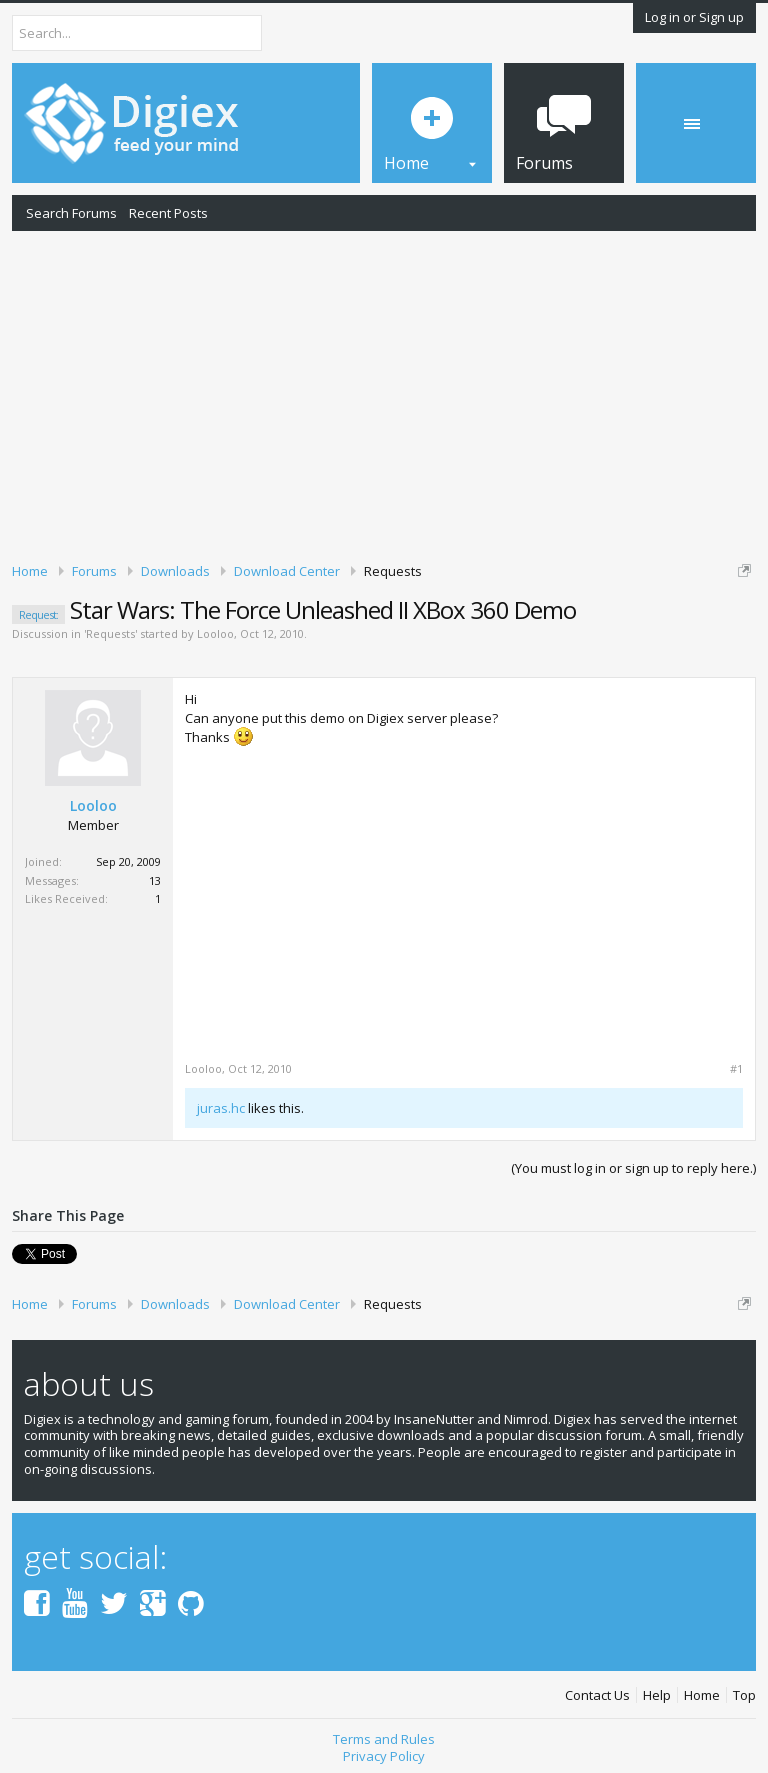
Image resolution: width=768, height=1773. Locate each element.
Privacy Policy (384, 1756)
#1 (736, 1069)
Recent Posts (168, 213)
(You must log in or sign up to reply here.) (633, 1168)
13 (155, 880)
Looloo (215, 633)
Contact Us (597, 1695)
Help (657, 1695)
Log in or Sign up (694, 17)
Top (744, 1695)
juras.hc (221, 1108)
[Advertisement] (384, 393)
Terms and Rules (384, 1739)
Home (702, 1695)
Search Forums (71, 213)
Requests (110, 633)
